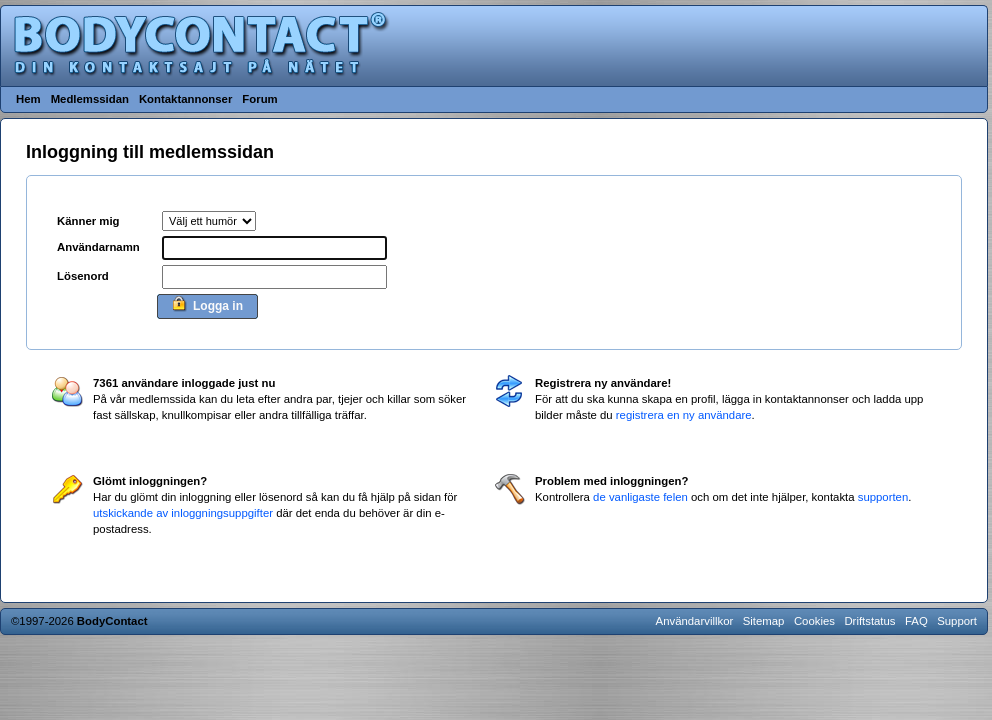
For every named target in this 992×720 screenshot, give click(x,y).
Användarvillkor (695, 621)
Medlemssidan (90, 99)
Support (957, 621)
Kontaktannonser (185, 99)
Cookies (814, 621)
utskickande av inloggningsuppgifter (183, 513)
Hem (28, 99)
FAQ (916, 621)
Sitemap (764, 621)
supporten (883, 497)
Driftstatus (869, 621)
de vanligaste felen (640, 497)
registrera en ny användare (684, 415)
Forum (259, 99)
